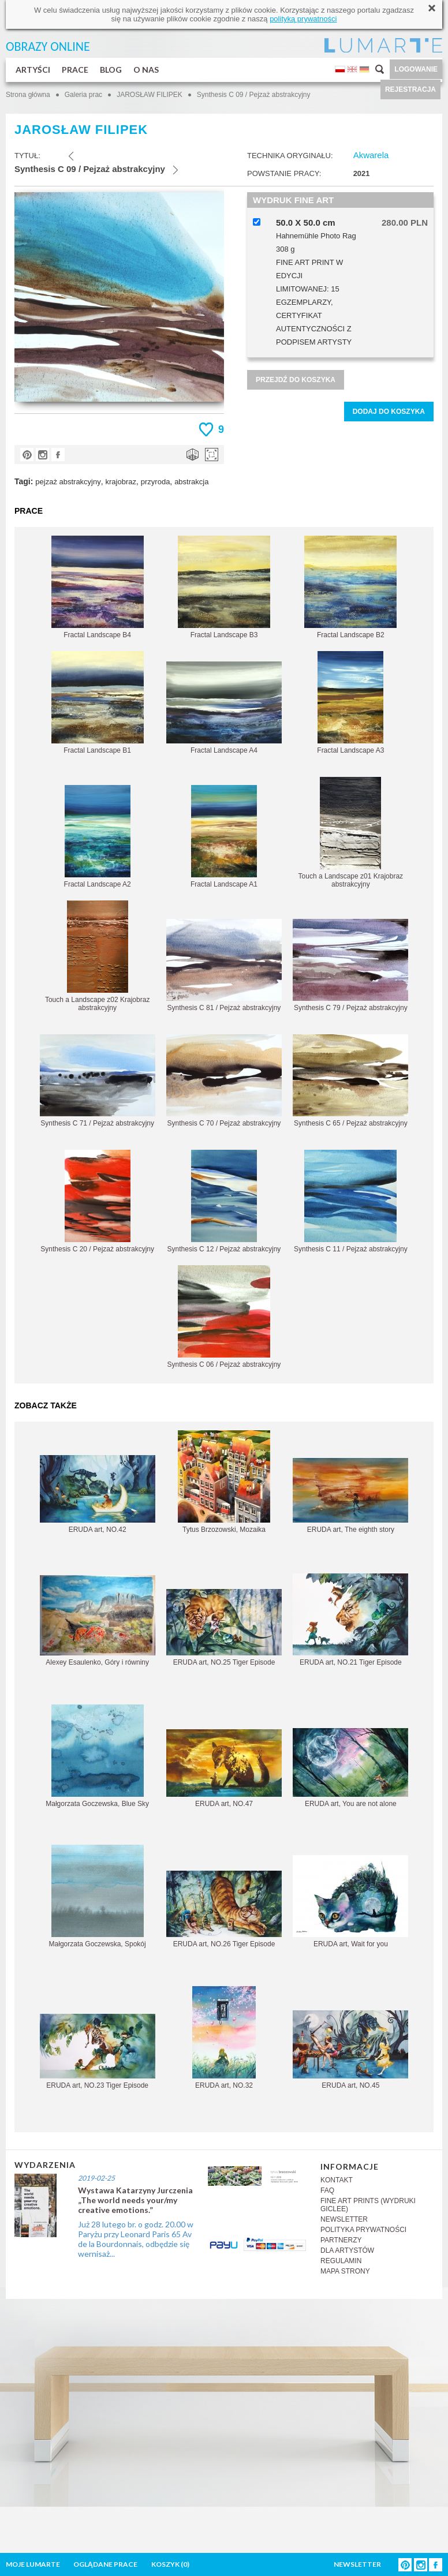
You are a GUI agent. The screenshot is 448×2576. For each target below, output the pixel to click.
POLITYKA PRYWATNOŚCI (363, 2230)
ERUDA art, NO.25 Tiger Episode (224, 1627)
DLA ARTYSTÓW (347, 2250)
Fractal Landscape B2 (350, 587)
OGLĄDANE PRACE (105, 2564)
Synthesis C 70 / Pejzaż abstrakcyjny (224, 1080)
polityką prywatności (303, 18)
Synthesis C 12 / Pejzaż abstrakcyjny (224, 1201)
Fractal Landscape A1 (224, 836)
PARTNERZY (341, 2240)
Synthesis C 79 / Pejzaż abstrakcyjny (350, 965)
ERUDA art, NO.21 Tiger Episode (350, 1619)
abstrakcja (191, 481)
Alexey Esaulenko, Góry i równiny (97, 1620)
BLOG (111, 69)
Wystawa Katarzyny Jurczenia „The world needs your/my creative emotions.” (135, 2200)
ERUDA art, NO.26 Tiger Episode (224, 1909)
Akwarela (371, 155)
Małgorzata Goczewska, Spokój (97, 1896)
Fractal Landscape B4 (97, 587)
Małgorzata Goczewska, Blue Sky (97, 1756)
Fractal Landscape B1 (97, 702)
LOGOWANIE (416, 69)
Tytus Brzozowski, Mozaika (224, 1482)
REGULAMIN (340, 2261)
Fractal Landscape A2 (97, 836)
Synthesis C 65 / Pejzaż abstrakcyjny (350, 1080)
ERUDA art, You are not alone (350, 1768)
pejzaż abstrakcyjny (67, 481)
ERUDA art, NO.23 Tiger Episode (97, 2051)
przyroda (155, 481)
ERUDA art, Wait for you (350, 1901)
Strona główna (28, 95)
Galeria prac (83, 95)
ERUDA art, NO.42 (97, 1494)
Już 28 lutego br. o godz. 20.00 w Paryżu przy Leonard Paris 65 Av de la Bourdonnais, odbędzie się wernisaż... (135, 2239)
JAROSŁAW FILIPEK (149, 95)
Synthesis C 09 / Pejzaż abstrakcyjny (254, 95)
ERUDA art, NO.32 (224, 2037)
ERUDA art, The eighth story (350, 1496)
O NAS (146, 69)
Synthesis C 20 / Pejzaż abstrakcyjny (97, 1201)
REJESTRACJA (410, 89)
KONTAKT (336, 2180)
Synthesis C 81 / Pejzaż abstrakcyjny (224, 965)
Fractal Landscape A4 (224, 707)
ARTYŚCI (33, 69)
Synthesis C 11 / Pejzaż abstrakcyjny (351, 1201)
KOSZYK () (170, 2564)
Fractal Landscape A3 (350, 702)
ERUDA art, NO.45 (350, 2049)
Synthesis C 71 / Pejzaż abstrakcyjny (97, 1080)
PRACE (75, 69)
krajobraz (121, 481)
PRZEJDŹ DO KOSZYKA (295, 380)
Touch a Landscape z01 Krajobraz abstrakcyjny (350, 832)
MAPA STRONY (345, 2271)
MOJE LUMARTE (33, 2564)
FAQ (327, 2190)
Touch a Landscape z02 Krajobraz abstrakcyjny (97, 956)
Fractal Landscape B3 (224, 587)
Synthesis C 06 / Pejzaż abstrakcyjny (224, 1317)
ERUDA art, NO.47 (224, 1768)
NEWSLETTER (344, 2219)
